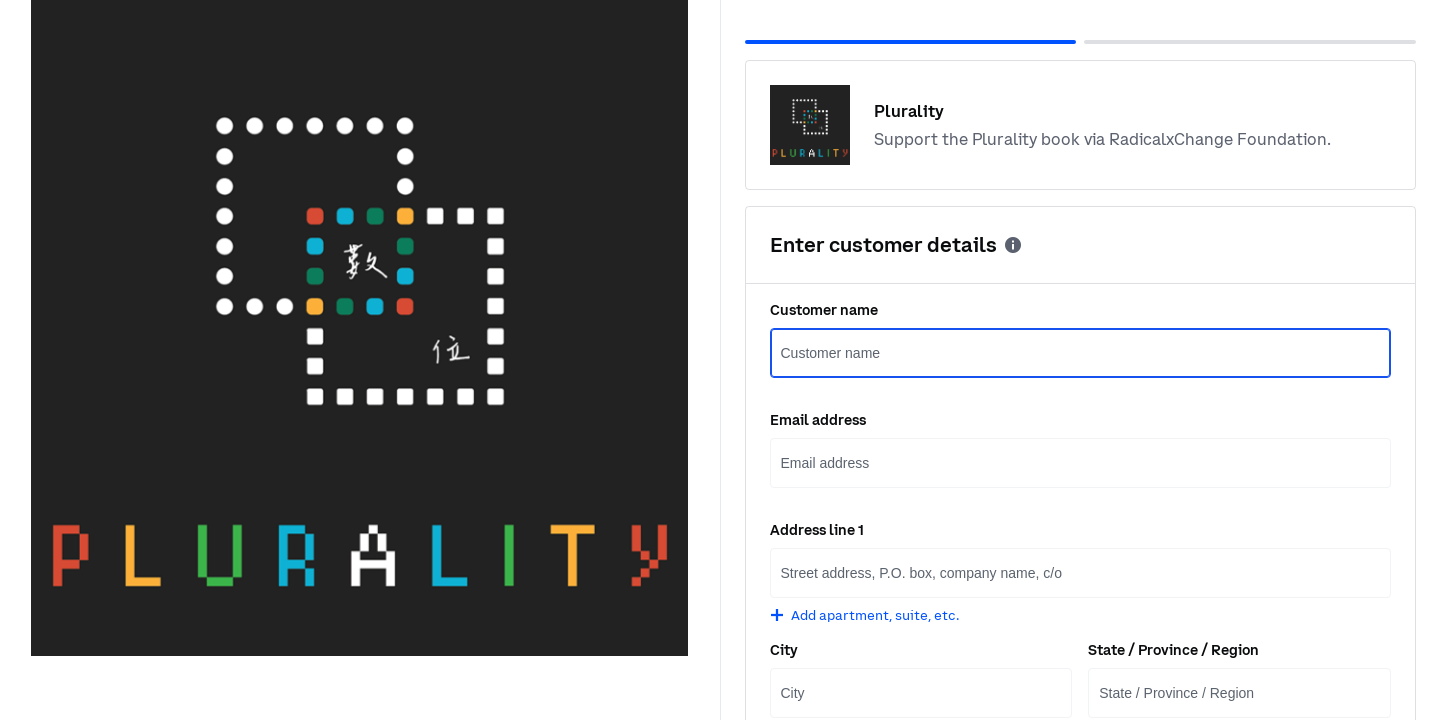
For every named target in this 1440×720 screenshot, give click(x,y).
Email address (818, 420)
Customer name (824, 310)
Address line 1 (817, 530)
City (784, 650)
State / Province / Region (1173, 650)
